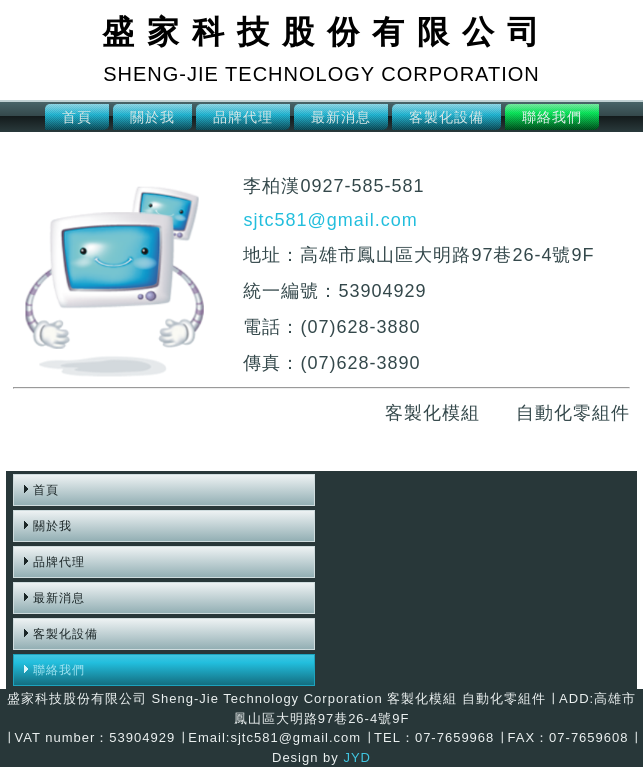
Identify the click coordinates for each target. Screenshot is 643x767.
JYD (357, 757)
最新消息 (341, 117)
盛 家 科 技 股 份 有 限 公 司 (321, 32)
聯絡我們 (552, 117)
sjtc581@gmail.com (330, 220)
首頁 (77, 117)
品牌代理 (243, 117)
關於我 (152, 117)
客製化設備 (446, 117)
